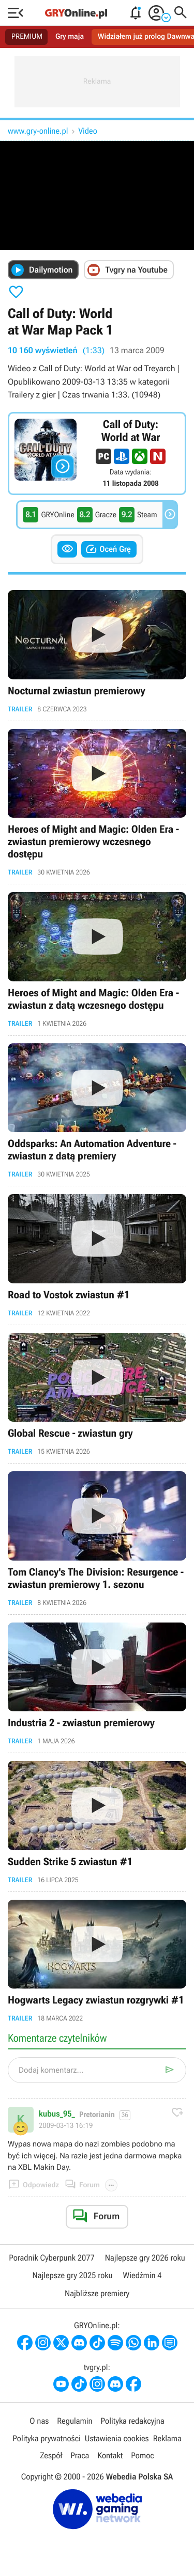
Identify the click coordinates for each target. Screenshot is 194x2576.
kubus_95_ (57, 2114)
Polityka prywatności (46, 2438)
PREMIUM (26, 37)
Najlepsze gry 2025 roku (72, 2275)
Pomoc (142, 2455)
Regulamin (74, 2421)
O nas (39, 2421)
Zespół (51, 2455)
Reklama (167, 2438)
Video (88, 131)
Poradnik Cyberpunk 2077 (51, 2258)
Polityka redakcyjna (133, 2421)
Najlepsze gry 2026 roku (145, 2258)
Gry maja (69, 37)
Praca (79, 2455)
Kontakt (110, 2455)
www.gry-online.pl (38, 131)
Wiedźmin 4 (142, 2275)
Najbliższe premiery (97, 2293)
